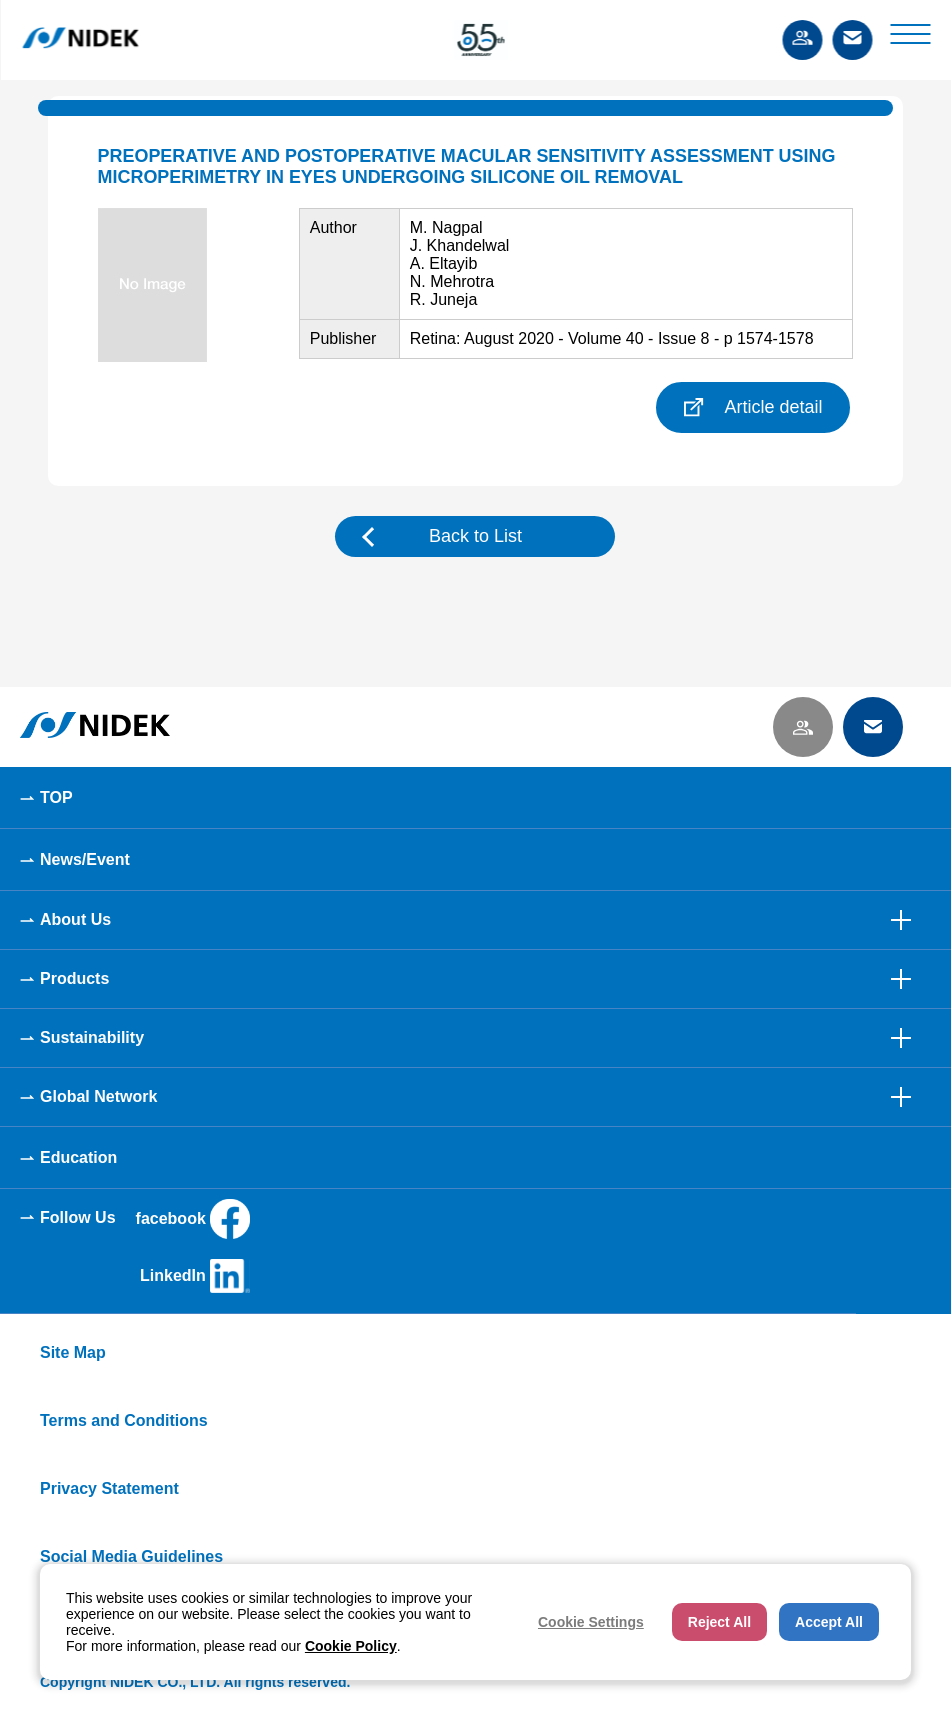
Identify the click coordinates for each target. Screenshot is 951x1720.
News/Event (85, 859)
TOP (56, 797)
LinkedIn (195, 1276)
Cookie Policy (351, 1646)
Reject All (719, 1622)
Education (78, 1157)
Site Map (73, 1352)
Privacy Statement (109, 1488)
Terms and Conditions (124, 1420)
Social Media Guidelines (131, 1556)
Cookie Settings (591, 1622)
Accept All (829, 1622)
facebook (193, 1219)
